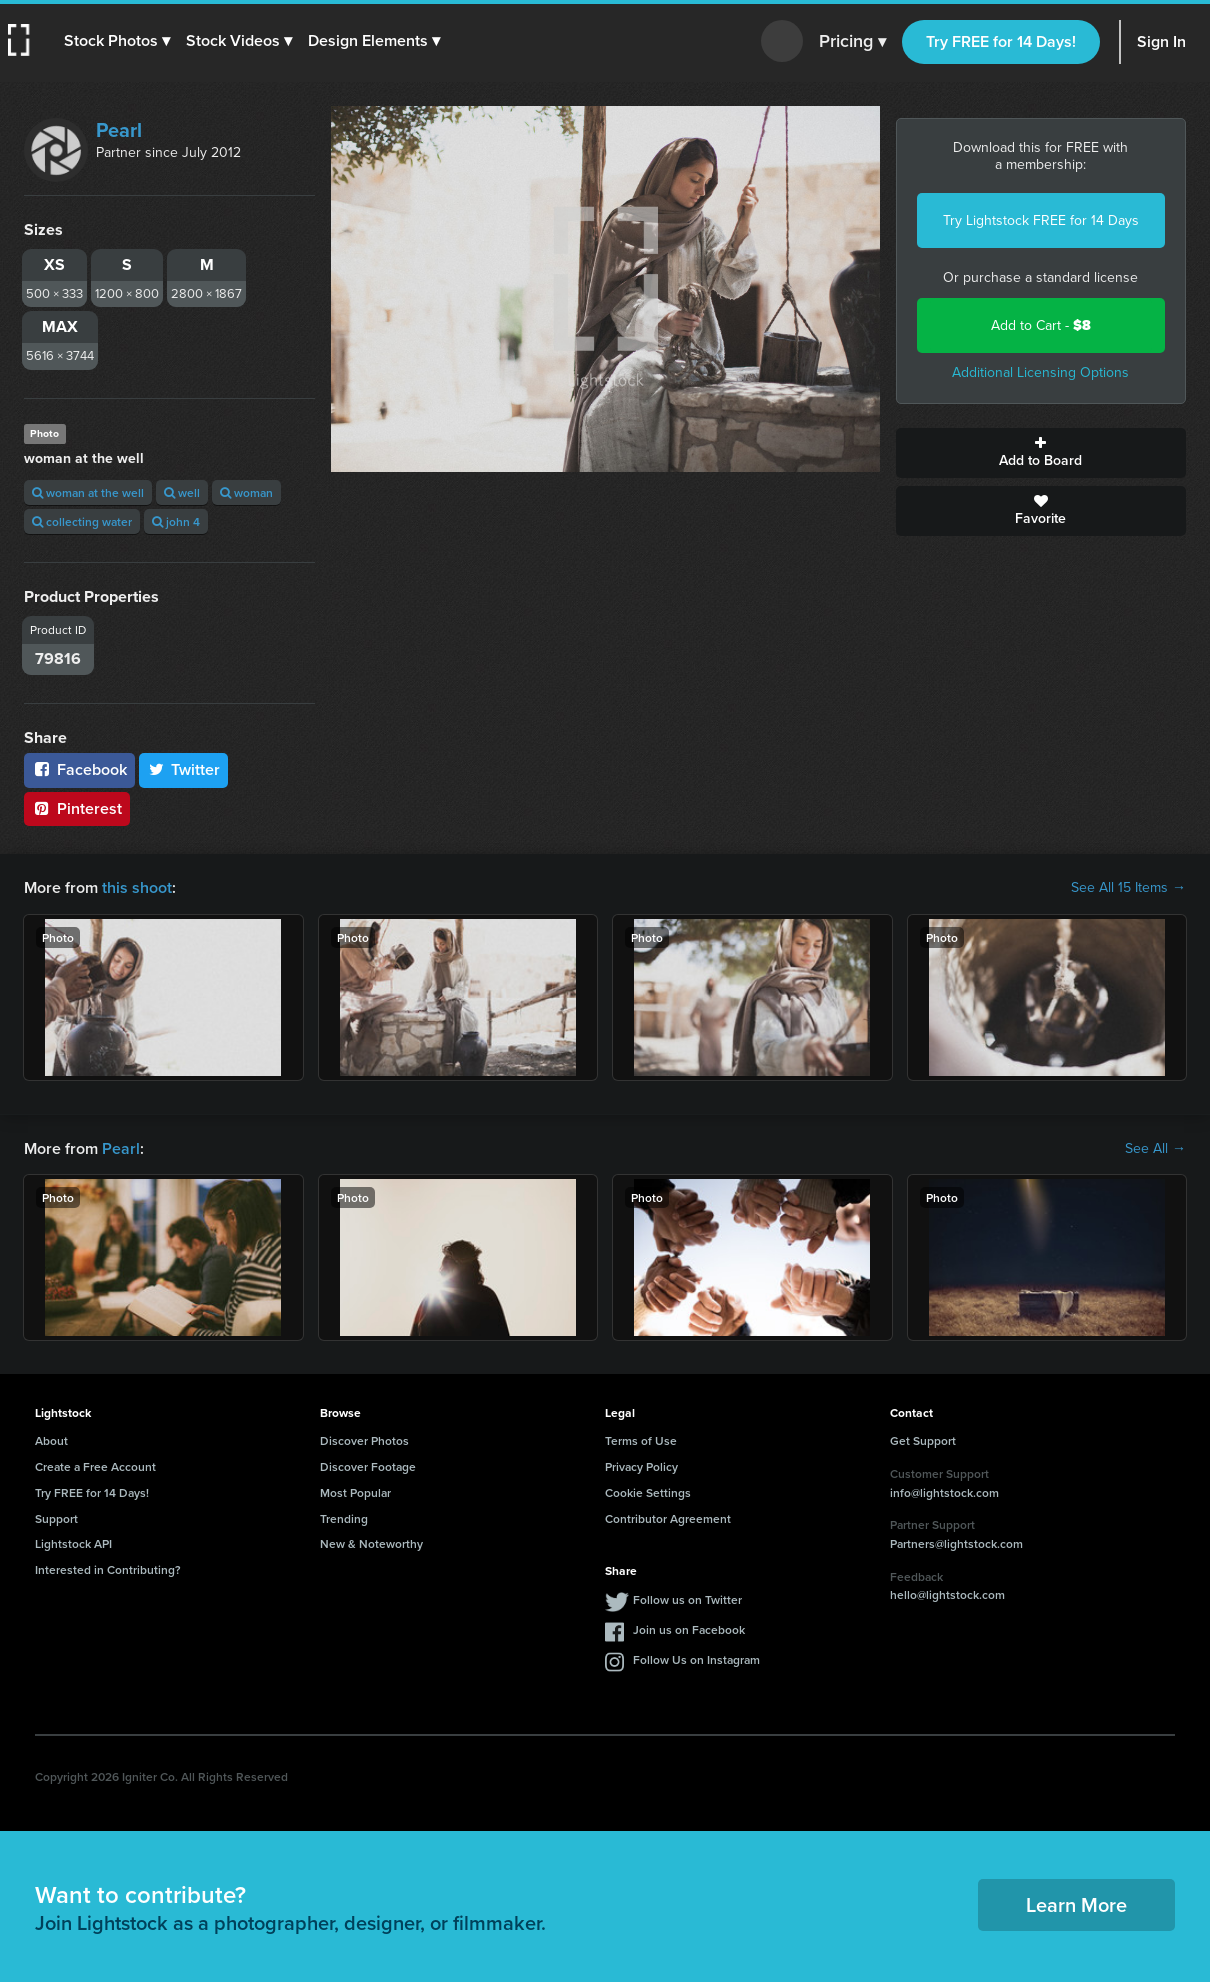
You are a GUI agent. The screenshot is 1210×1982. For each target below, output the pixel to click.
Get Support (923, 1440)
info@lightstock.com (944, 1492)
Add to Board (1041, 453)
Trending (344, 1518)
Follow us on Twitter (687, 1599)
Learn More (1076, 1904)
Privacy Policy (641, 1466)
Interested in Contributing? (108, 1569)
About (51, 1440)
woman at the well (88, 492)
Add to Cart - (1041, 325)
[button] (117, 41)
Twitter (184, 769)
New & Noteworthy (371, 1543)
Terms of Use (641, 1440)
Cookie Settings (648, 1492)
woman (246, 492)
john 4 (176, 521)
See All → (1155, 1149)
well (182, 492)
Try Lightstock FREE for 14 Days (1041, 220)
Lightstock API (73, 1543)
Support (56, 1518)
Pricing (852, 42)
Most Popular (355, 1492)
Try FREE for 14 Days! (1001, 41)
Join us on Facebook (689, 1629)
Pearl (119, 130)
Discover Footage (368, 1466)
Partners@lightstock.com (956, 1543)
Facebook (79, 769)
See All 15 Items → (1128, 888)
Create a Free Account (95, 1466)
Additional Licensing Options (1040, 372)
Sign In (1161, 41)
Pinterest (77, 808)
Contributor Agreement (668, 1518)
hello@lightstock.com (947, 1594)
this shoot (137, 887)
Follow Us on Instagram (696, 1659)
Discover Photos (364, 1440)
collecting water (82, 521)
